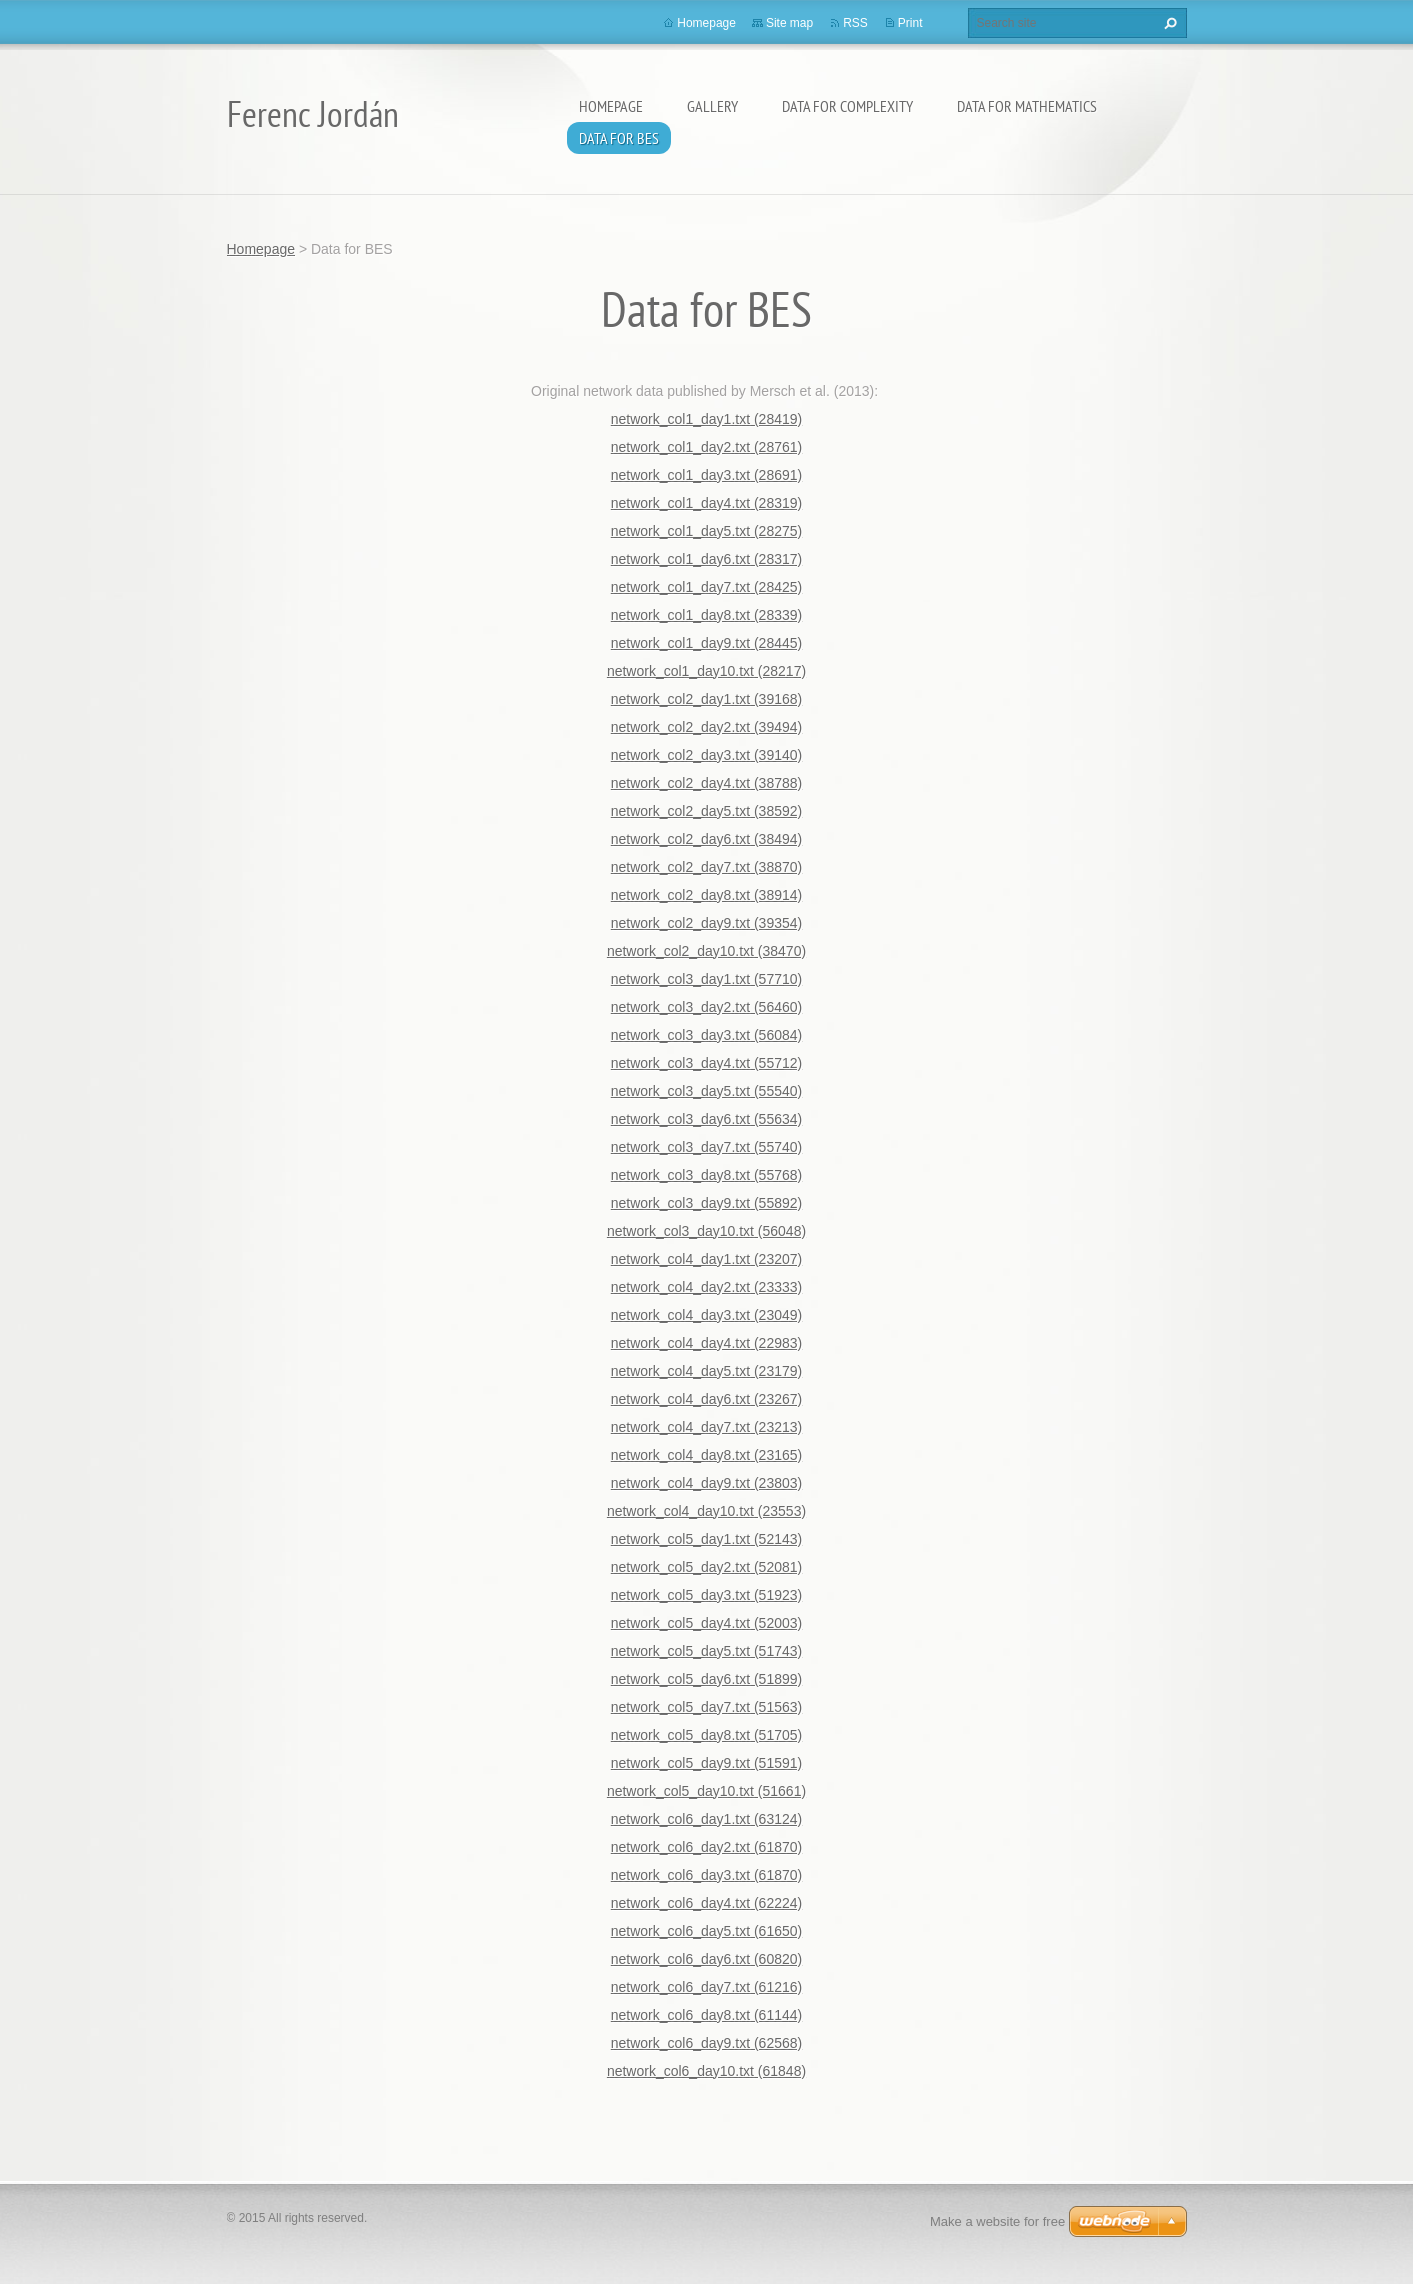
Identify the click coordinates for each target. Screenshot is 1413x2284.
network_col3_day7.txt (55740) (706, 1147)
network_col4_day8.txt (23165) (706, 1455)
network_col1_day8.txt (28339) (706, 615)
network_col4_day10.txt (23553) (706, 1511)
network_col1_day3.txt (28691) (706, 475)
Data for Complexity (847, 106)
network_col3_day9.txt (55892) (706, 1203)
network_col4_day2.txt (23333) (706, 1287)
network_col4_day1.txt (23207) (706, 1259)
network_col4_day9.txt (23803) (706, 1483)
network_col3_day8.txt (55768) (706, 1175)
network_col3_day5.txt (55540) (706, 1091)
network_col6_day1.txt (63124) (706, 1819)
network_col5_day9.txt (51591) (706, 1763)
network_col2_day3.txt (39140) (706, 755)
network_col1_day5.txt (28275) (706, 531)
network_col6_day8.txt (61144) (706, 2015)
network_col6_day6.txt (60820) (706, 1959)
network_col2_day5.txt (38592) (706, 811)
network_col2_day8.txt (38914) (706, 895)
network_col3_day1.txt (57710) (706, 979)
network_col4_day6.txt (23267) (706, 1399)
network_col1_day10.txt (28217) (706, 671)
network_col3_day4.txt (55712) (706, 1063)
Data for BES (619, 138)
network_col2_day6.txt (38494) (706, 839)
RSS (855, 23)
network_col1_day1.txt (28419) (706, 419)
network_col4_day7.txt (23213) (706, 1427)
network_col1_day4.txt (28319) (706, 503)
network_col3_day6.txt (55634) (706, 1119)
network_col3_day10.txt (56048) (706, 1231)
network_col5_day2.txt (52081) (706, 1567)
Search (1168, 23)
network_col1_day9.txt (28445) (706, 643)
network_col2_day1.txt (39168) (706, 699)
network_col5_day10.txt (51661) (706, 1791)
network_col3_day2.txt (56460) (706, 1007)
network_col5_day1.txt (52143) (706, 1539)
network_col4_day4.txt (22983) (706, 1343)
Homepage (611, 106)
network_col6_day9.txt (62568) (706, 2043)
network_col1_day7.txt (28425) (706, 587)
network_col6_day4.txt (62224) (706, 1903)
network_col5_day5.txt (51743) (706, 1651)
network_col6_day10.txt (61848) (706, 2071)
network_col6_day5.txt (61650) (706, 1931)
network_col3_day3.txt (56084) (706, 1035)
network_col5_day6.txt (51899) (706, 1679)
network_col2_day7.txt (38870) (706, 867)
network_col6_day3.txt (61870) (706, 1875)
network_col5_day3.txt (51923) (706, 1595)
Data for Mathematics (1027, 106)
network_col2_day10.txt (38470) (706, 951)
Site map (789, 23)
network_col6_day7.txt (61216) (706, 1987)
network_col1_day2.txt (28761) (706, 447)
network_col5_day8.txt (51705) (706, 1735)
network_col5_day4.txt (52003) (706, 1623)
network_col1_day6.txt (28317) (706, 559)
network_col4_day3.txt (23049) (706, 1315)
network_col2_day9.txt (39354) (706, 923)
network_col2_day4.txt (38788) (706, 783)
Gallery (712, 106)
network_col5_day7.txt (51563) (706, 1707)
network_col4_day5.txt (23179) (706, 1371)
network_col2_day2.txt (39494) (706, 727)
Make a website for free (997, 2221)
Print (910, 23)
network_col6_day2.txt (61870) (706, 1847)
